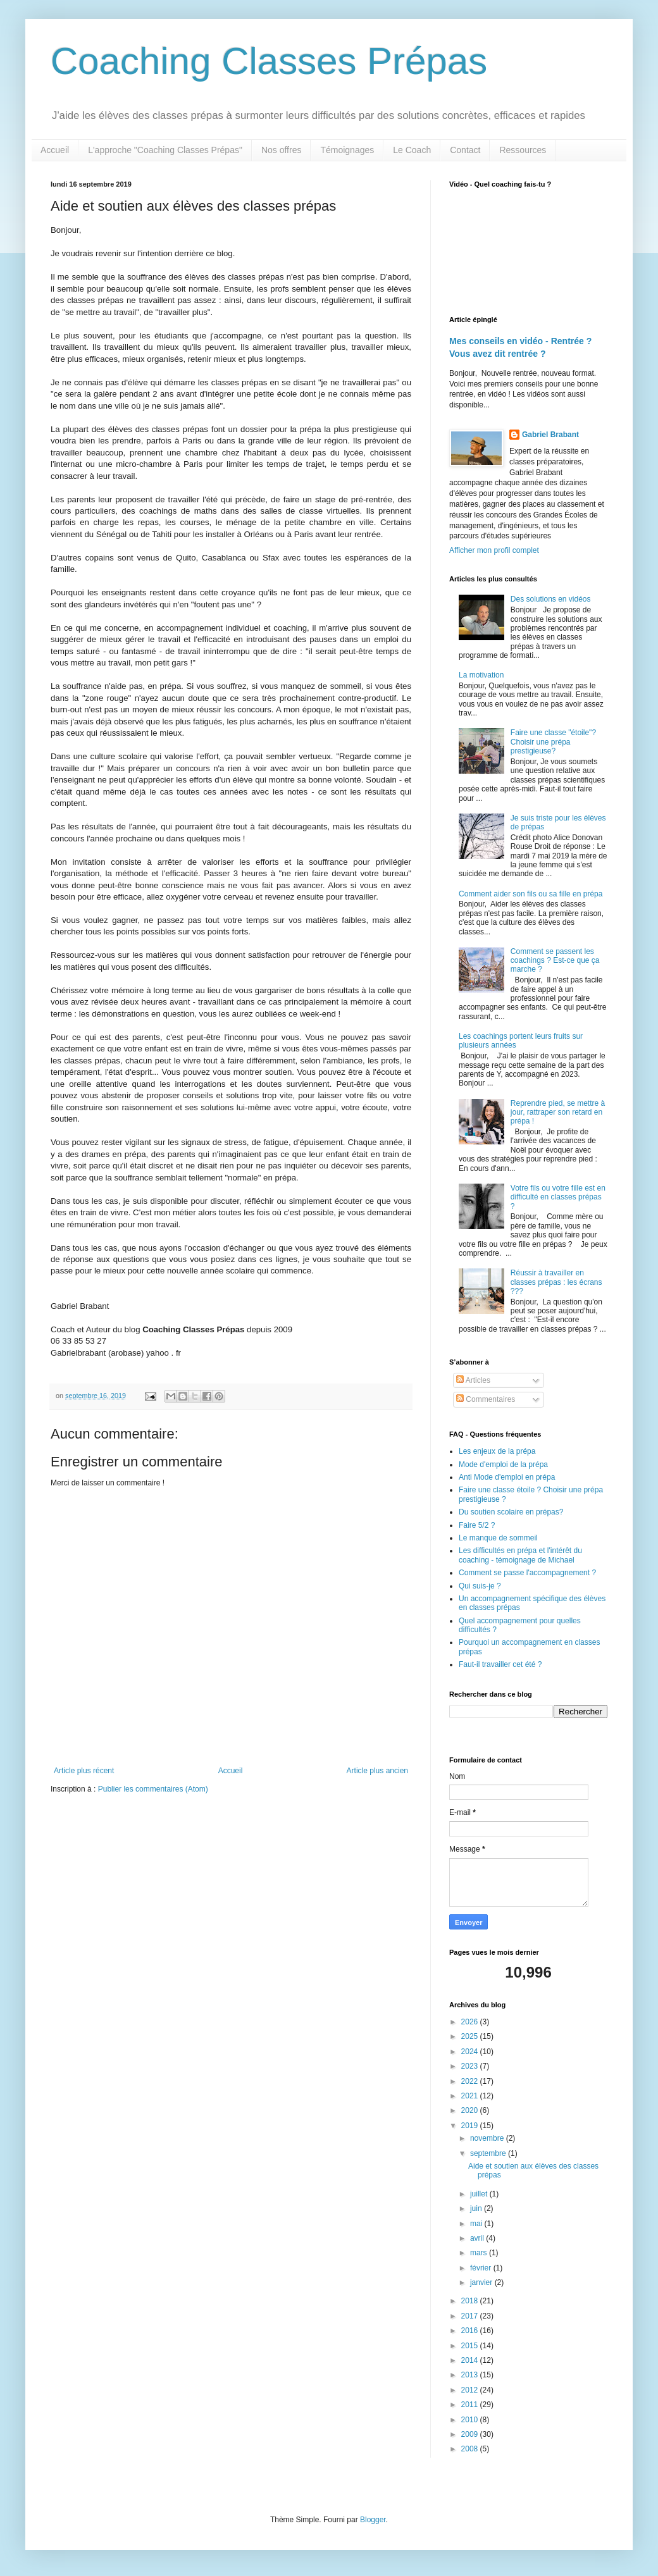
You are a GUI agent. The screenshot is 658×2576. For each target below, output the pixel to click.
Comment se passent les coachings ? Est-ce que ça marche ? (555, 960)
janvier (482, 2282)
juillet (480, 2193)
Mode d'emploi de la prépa (503, 1464)
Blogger (373, 2519)
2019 (470, 2125)
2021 (470, 2095)
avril (478, 2238)
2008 (470, 2448)
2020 (470, 2110)
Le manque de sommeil (498, 1537)
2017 (470, 2316)
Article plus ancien (377, 1770)
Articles (473, 1380)
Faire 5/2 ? (477, 1525)
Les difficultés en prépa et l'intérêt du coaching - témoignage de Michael (520, 1555)
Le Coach (412, 150)
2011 (470, 2404)
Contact (465, 150)
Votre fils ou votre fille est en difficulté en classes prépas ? (558, 1197)
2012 (470, 2390)
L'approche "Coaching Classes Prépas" (165, 150)
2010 (470, 2419)
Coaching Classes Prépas (269, 61)
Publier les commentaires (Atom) (153, 1789)
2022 (470, 2081)
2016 (470, 2330)
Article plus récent (84, 1770)
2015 (470, 2345)
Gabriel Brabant (550, 434)
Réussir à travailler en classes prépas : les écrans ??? (556, 1282)
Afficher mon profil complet (494, 550)
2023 (470, 2066)
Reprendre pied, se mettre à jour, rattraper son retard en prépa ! (558, 1112)
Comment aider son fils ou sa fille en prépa (530, 893)
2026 (470, 2021)
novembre (488, 2138)
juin (477, 2208)
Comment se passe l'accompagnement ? (527, 1572)
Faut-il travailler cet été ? (500, 1664)
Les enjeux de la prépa (497, 1451)
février (482, 2267)
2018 (470, 2300)
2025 (470, 2036)
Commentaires (485, 1399)
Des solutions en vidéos (551, 599)
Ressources (522, 150)
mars (479, 2252)
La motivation (481, 675)
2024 (470, 2051)
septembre (489, 2153)
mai (477, 2223)
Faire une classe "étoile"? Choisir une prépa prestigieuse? (553, 741)
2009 (470, 2434)
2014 (470, 2360)
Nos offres (281, 150)
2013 (470, 2374)
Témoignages (347, 150)
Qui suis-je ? (480, 1586)
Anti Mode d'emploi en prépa (507, 1477)
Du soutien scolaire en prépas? (511, 1512)
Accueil (54, 150)
